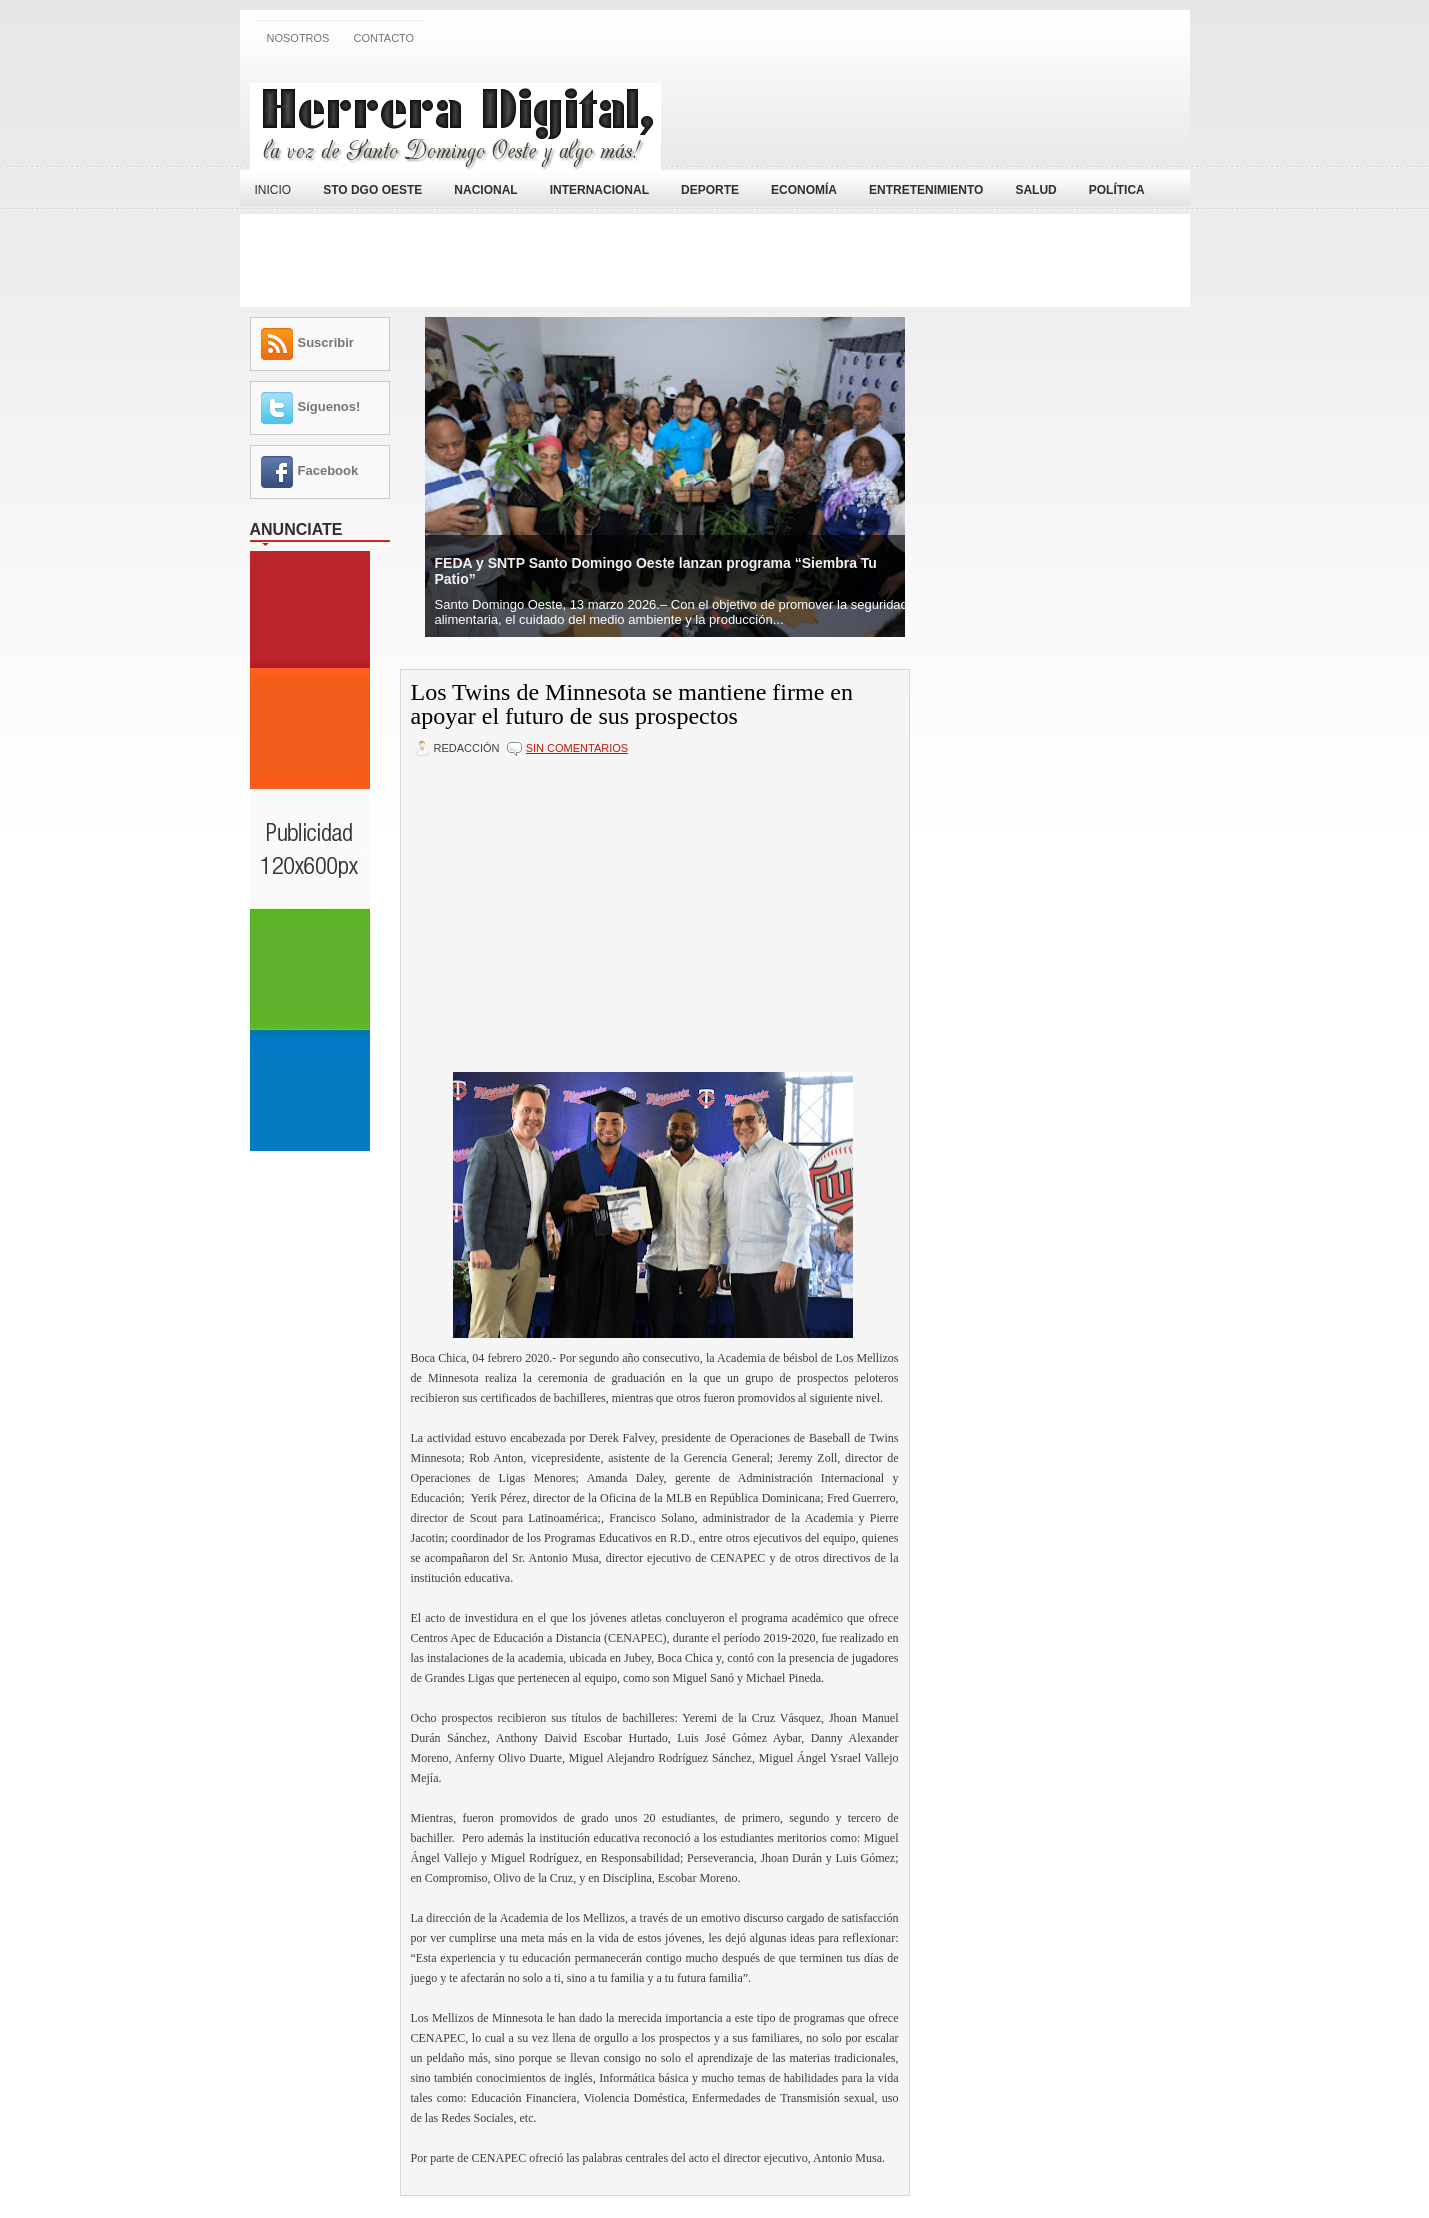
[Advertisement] (946, 113)
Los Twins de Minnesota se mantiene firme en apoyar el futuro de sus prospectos (632, 704)
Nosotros (298, 38)
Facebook (328, 470)
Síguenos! (329, 406)
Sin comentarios (577, 748)
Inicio (273, 190)
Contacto (383, 38)
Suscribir (326, 342)
